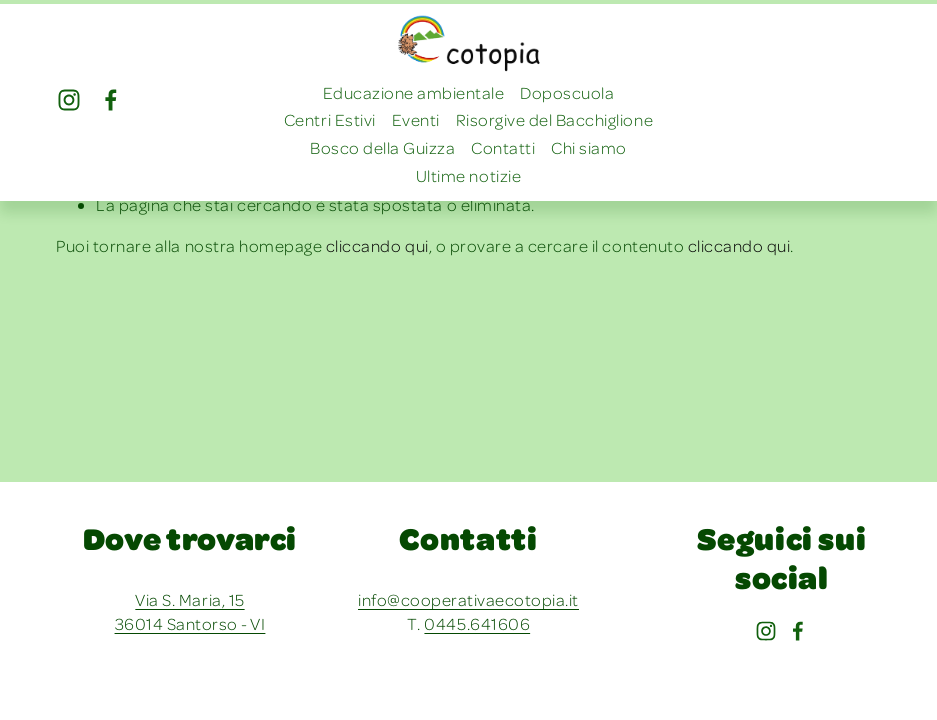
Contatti (503, 147)
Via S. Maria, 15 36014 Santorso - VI (190, 611)
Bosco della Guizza (382, 147)
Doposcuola (567, 92)
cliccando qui (377, 245)
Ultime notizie (468, 175)
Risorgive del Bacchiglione (554, 119)
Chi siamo (589, 147)
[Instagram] (69, 100)
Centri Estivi (330, 119)
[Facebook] (111, 100)
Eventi (416, 119)
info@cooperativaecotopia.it (468, 599)
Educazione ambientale (414, 92)
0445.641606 (477, 623)
